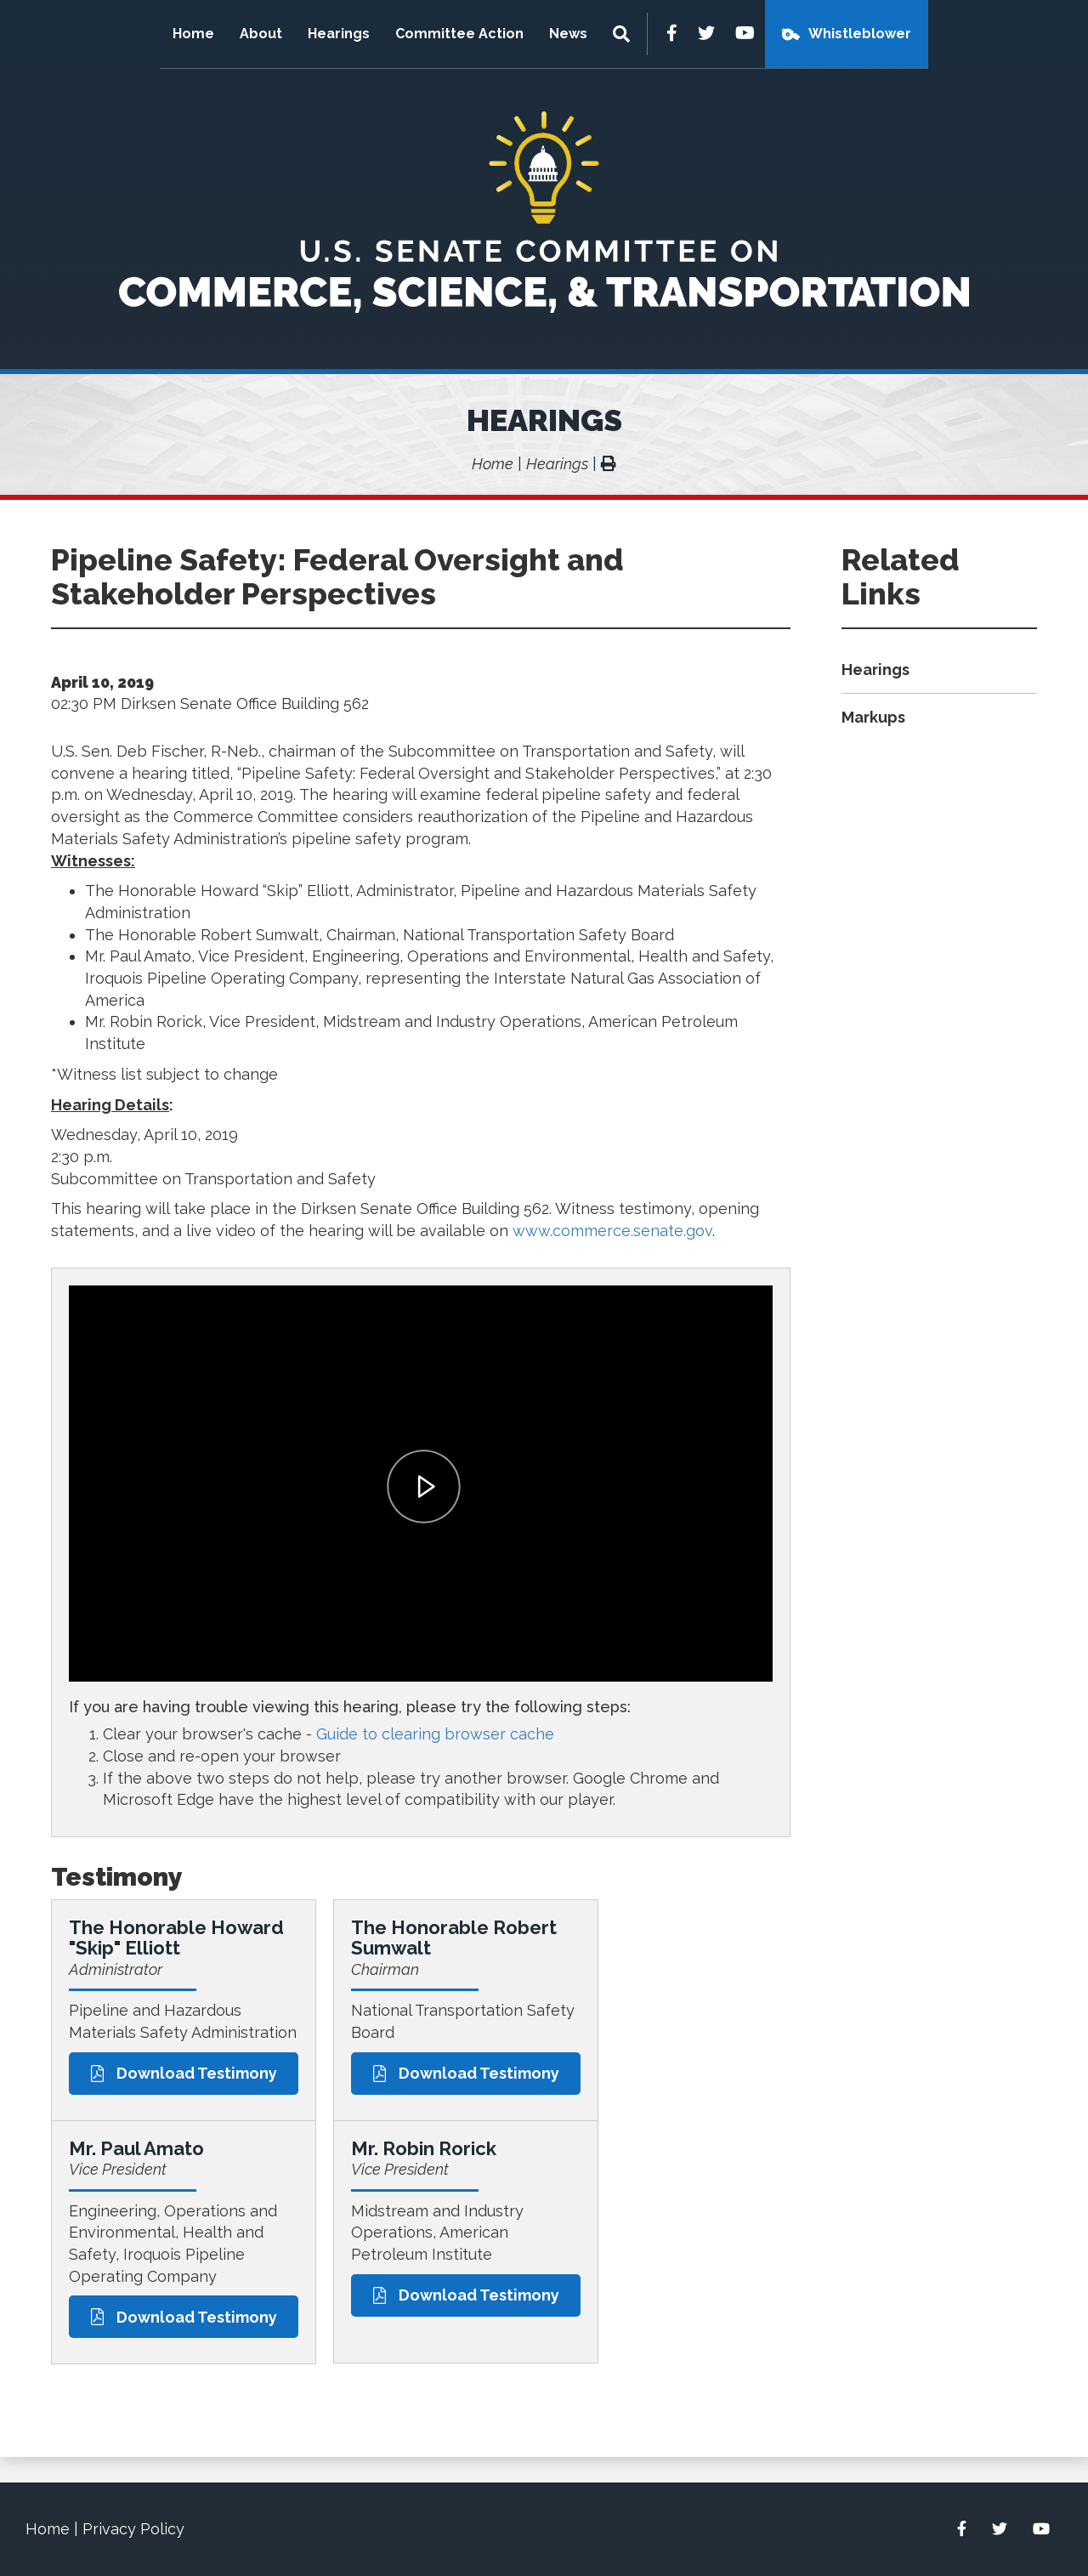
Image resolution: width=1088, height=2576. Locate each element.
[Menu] (623, 34)
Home (193, 34)
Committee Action (459, 34)
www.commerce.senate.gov (612, 1231)
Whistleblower (859, 34)
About (261, 34)
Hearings (339, 34)
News (568, 34)
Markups (873, 717)
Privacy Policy (133, 2529)
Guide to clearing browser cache (435, 1734)
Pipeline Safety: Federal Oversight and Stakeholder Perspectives (337, 576)
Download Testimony (184, 2073)
